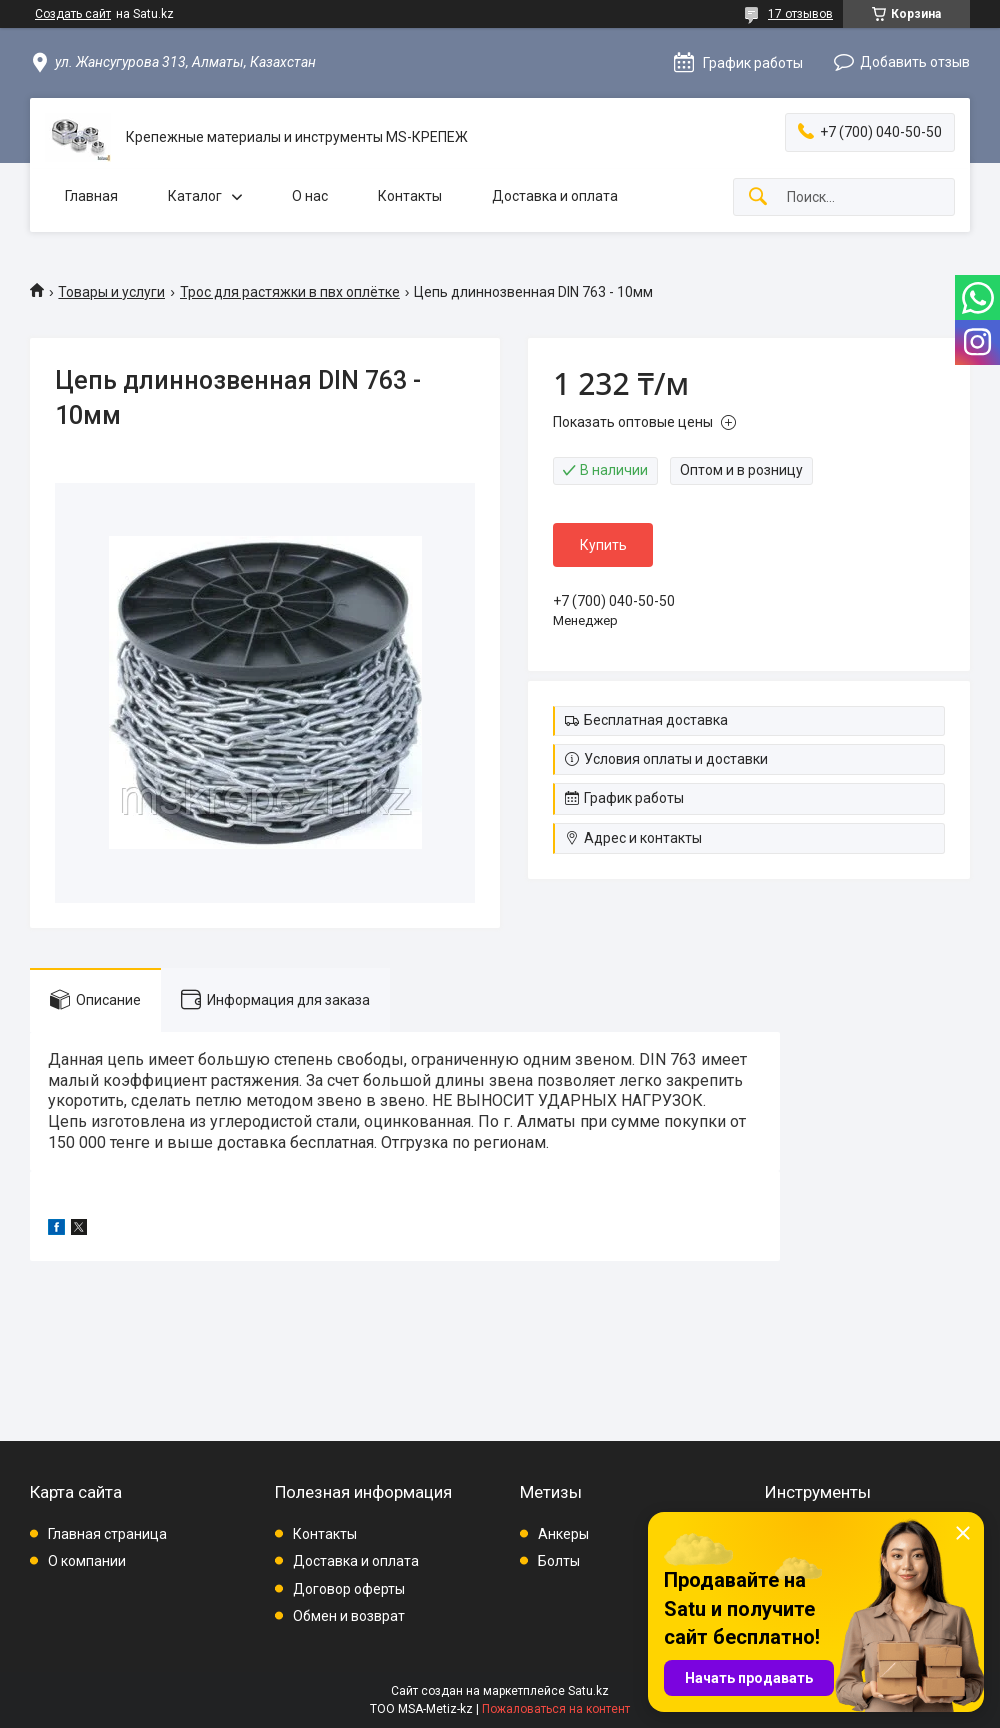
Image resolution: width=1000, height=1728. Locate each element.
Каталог (195, 196)
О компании (87, 1561)
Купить (603, 545)
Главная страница (107, 1534)
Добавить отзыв (915, 62)
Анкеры (563, 1534)
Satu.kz (588, 1691)
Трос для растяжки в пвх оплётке (290, 292)
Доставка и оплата (555, 196)
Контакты (410, 196)
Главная (91, 196)
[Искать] (758, 197)
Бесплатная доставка (656, 720)
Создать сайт (73, 14)
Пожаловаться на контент (556, 1709)
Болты (559, 1561)
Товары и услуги (111, 292)
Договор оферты (349, 1589)
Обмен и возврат (349, 1616)
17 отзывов (800, 14)
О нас (310, 196)
